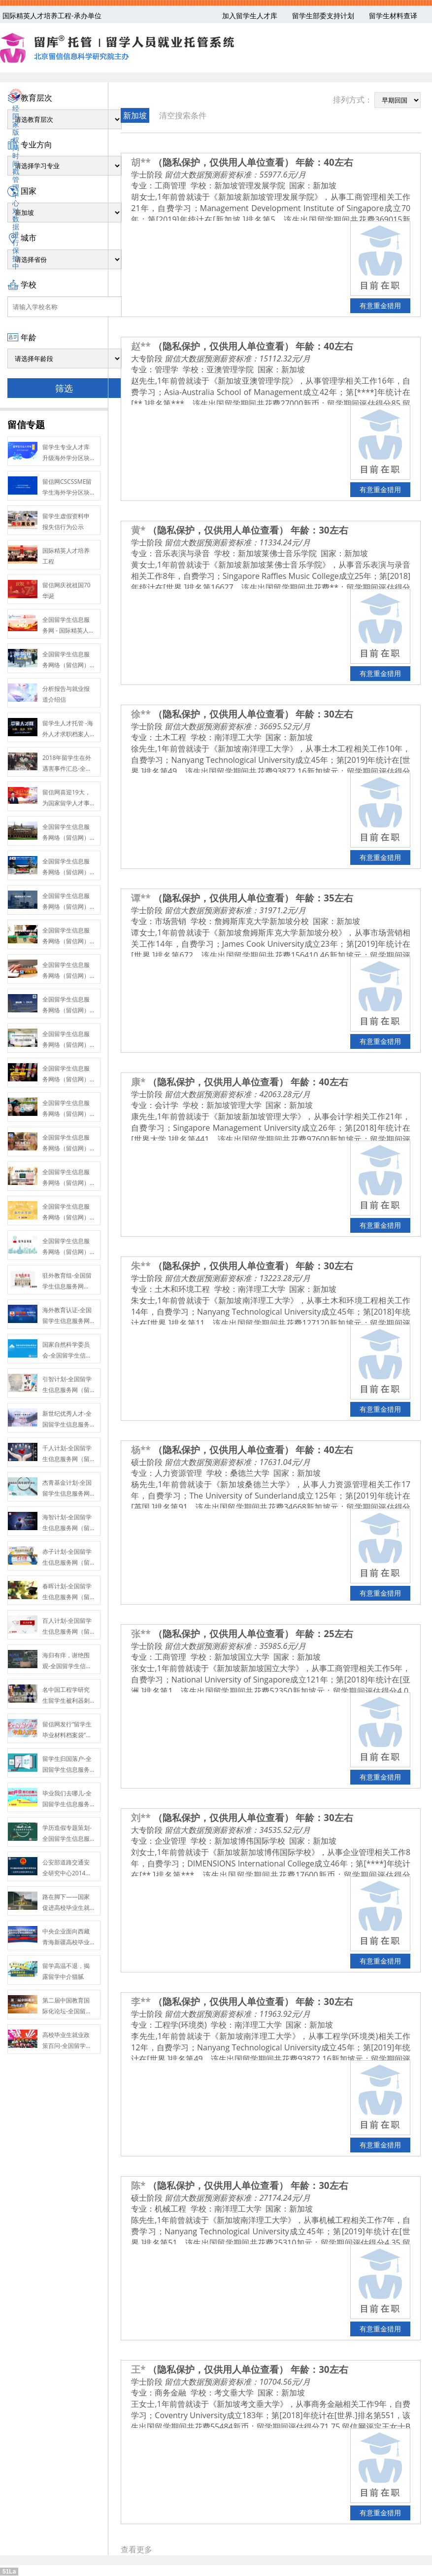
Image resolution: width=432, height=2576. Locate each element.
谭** (140, 898)
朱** (140, 1265)
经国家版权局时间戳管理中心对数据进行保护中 (16, 179)
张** (140, 1633)
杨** (140, 1449)
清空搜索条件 (182, 115)
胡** (140, 162)
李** (140, 2001)
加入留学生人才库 (249, 15)
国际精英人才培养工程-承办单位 (51, 15)
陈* (138, 2185)
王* (138, 2369)
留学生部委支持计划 (323, 15)
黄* (138, 530)
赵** (140, 346)
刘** (140, 1817)
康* (138, 1081)
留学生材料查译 (393, 15)
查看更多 (136, 2549)
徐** (140, 714)
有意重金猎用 (380, 305)
